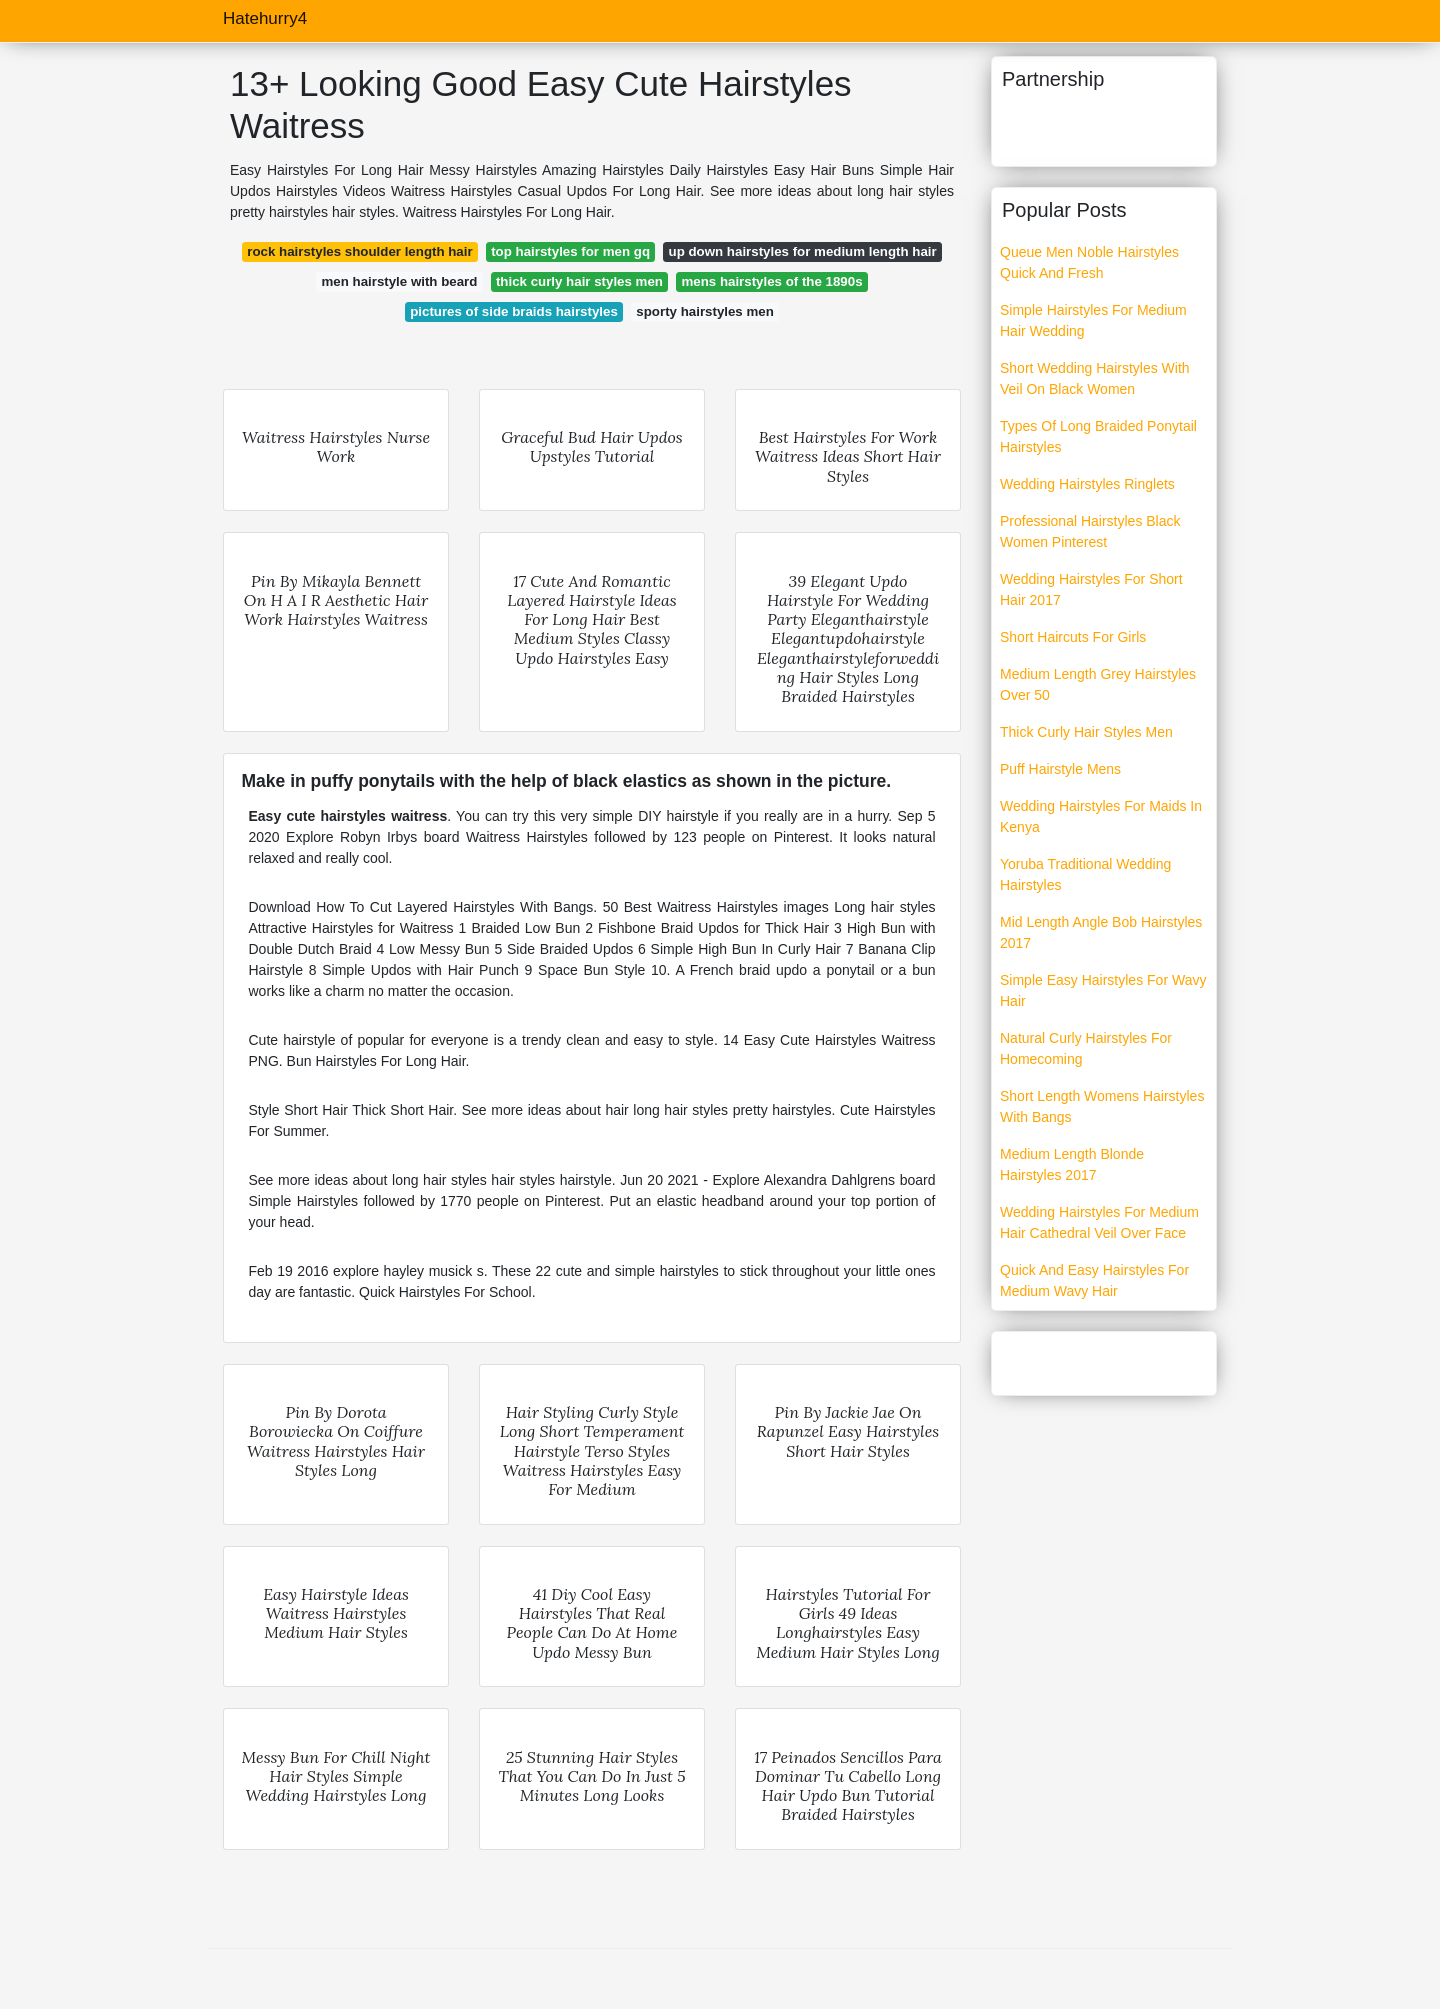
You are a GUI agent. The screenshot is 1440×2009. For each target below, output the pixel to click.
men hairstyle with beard (399, 281)
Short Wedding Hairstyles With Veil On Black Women (1095, 378)
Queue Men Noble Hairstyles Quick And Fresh (1089, 262)
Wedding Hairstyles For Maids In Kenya (1101, 816)
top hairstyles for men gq (570, 251)
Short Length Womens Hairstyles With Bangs (1102, 1106)
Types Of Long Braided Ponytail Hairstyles (1098, 436)
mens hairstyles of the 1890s (771, 281)
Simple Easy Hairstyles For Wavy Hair (1103, 990)
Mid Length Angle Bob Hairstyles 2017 (1101, 932)
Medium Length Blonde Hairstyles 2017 (1072, 1164)
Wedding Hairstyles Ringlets (1087, 484)
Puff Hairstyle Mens (1060, 769)
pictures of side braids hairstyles (514, 311)
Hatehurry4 (265, 18)
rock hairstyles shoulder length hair (359, 251)
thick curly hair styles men (579, 281)
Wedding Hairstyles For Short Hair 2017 (1091, 589)
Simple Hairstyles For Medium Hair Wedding (1093, 320)
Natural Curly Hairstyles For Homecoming (1086, 1048)
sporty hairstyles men (704, 311)
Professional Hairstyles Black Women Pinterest (1090, 531)
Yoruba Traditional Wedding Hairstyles (1085, 874)
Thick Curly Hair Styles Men (1086, 732)
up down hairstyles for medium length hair (803, 251)
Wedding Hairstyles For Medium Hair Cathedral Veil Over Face (1099, 1222)
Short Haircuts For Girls (1073, 637)
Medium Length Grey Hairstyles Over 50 (1098, 684)
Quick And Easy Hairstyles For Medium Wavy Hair (1094, 1280)
